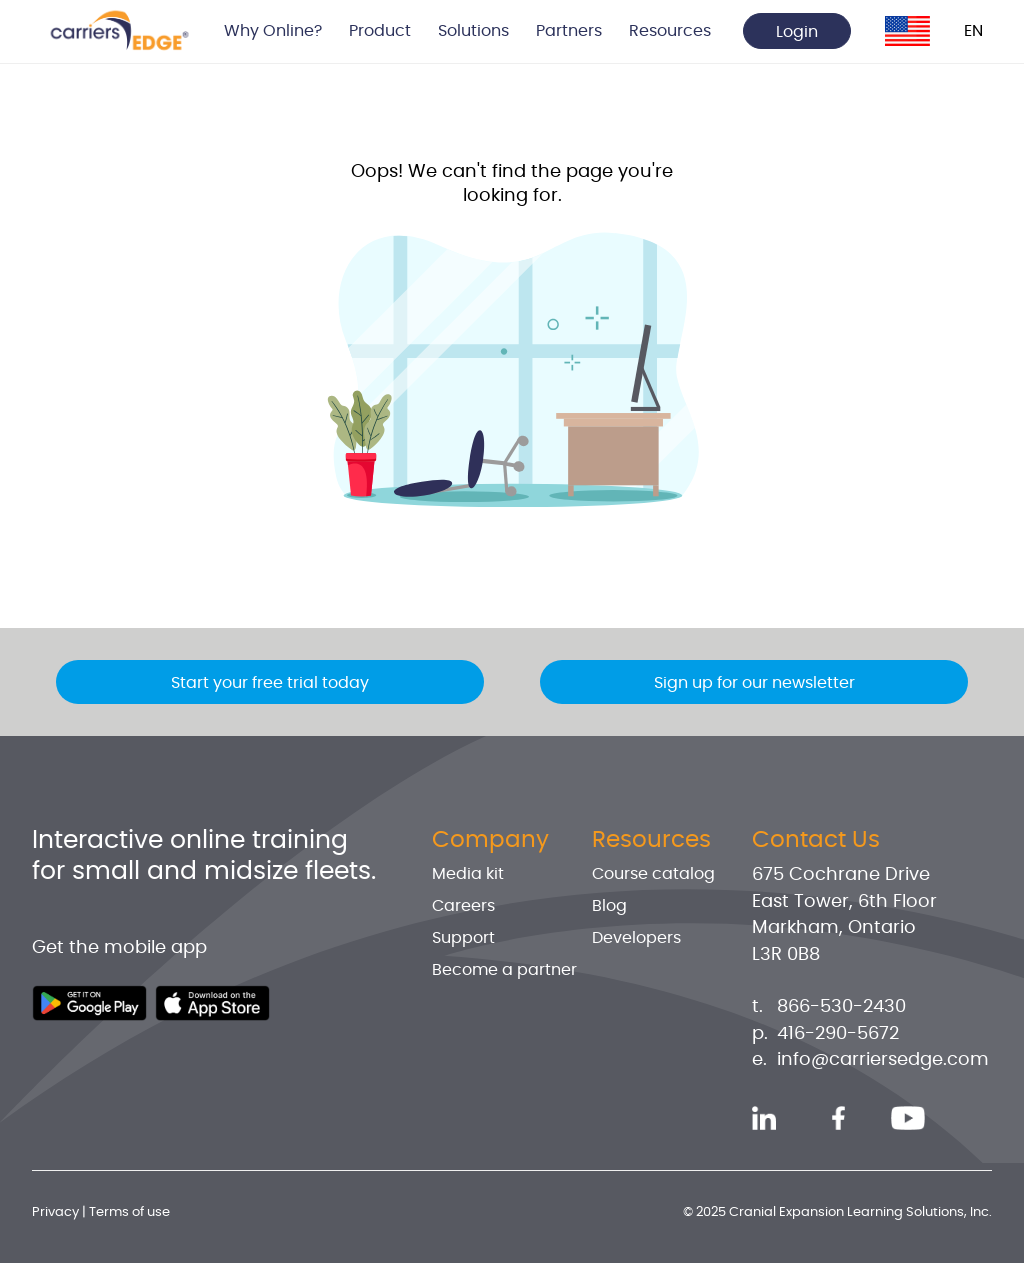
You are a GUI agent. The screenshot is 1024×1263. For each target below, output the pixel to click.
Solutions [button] (473, 31)
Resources (651, 840)
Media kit (468, 874)
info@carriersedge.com (883, 1060)
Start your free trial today (270, 683)
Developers (636, 938)
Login (797, 32)
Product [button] (380, 31)
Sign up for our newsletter (754, 683)
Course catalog (653, 874)
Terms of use (129, 1212)
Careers (463, 906)
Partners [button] (569, 31)
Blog (609, 906)
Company (490, 840)
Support (463, 938)
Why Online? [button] (273, 31)
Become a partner (504, 970)
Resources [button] (670, 31)
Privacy (55, 1212)
